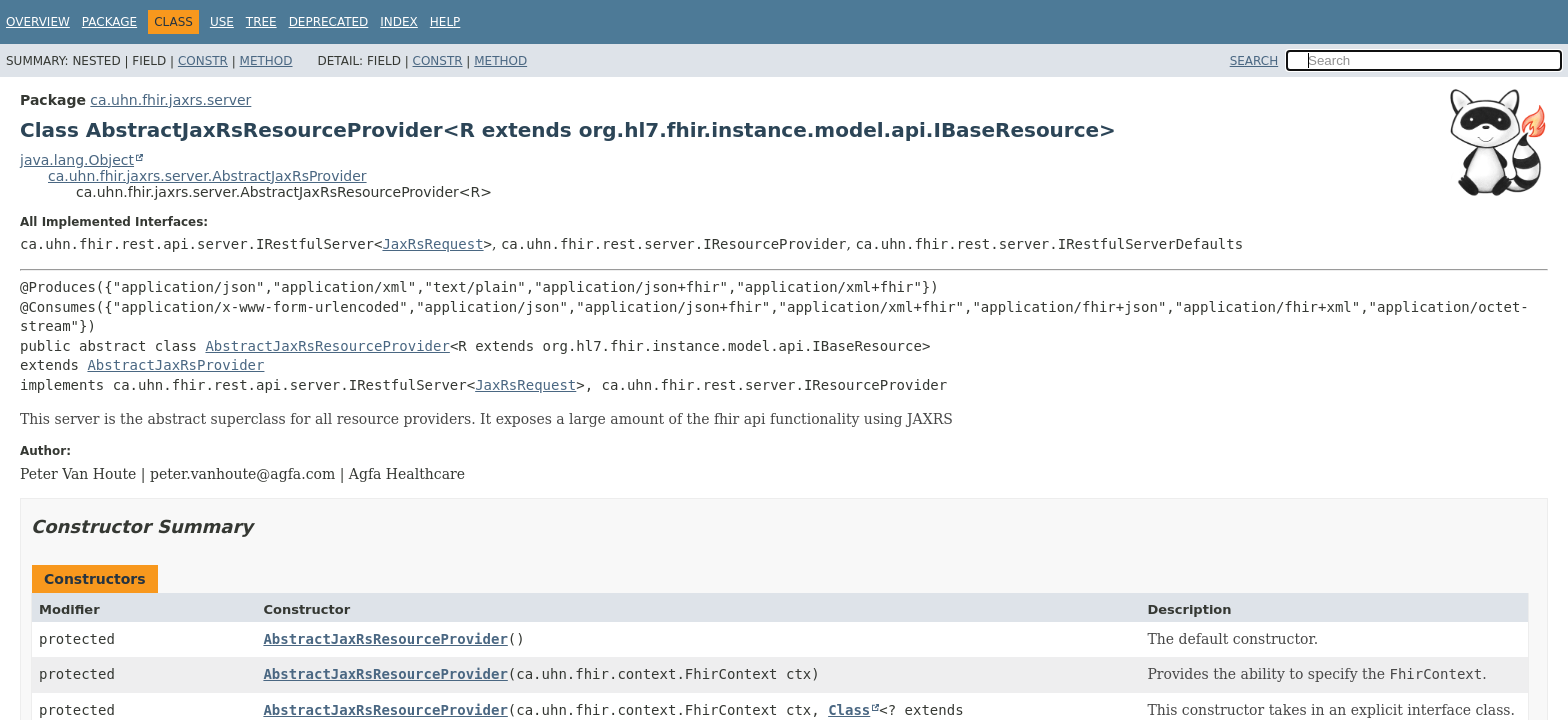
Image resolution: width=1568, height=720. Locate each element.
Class (849, 710)
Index (399, 22)
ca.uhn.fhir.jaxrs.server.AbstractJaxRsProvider (207, 176)
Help (445, 22)
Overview (38, 22)
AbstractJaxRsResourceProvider (327, 346)
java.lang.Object (77, 160)
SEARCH (1254, 61)
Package (109, 22)
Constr (203, 61)
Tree (261, 22)
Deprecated (329, 22)
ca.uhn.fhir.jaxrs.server (170, 100)
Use (222, 22)
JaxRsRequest (432, 244)
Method (266, 61)
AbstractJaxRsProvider (175, 365)
